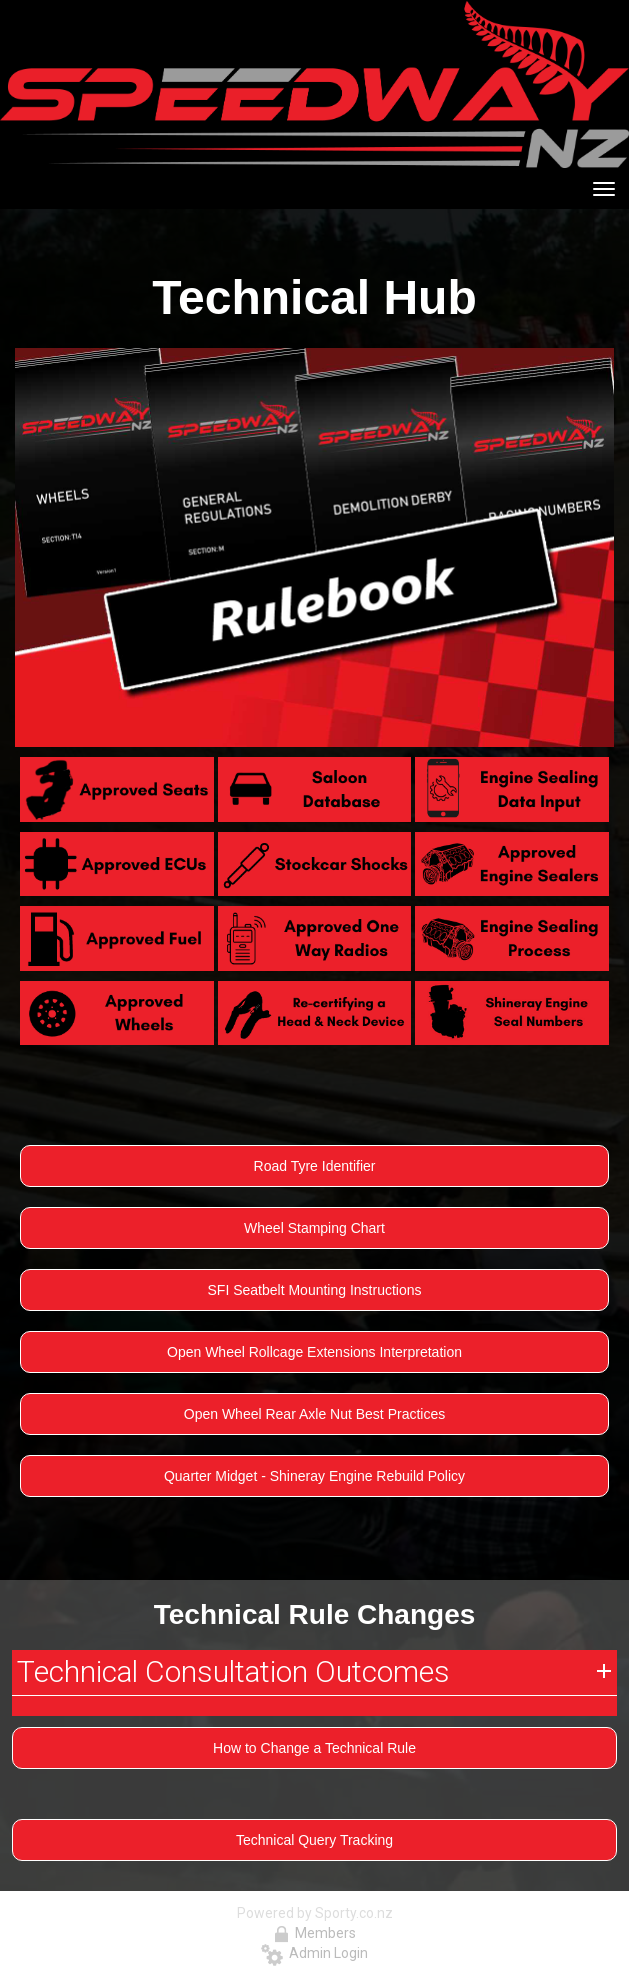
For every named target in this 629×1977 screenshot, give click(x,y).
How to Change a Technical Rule (314, 1748)
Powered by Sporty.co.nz (315, 1913)
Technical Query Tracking (314, 1840)
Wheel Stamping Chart (314, 1228)
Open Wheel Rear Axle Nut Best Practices (314, 1414)
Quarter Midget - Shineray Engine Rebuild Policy (314, 1476)
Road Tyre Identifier (315, 1166)
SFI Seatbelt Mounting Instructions (315, 1290)
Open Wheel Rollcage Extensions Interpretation (314, 1352)
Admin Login (314, 1953)
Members (315, 1933)
